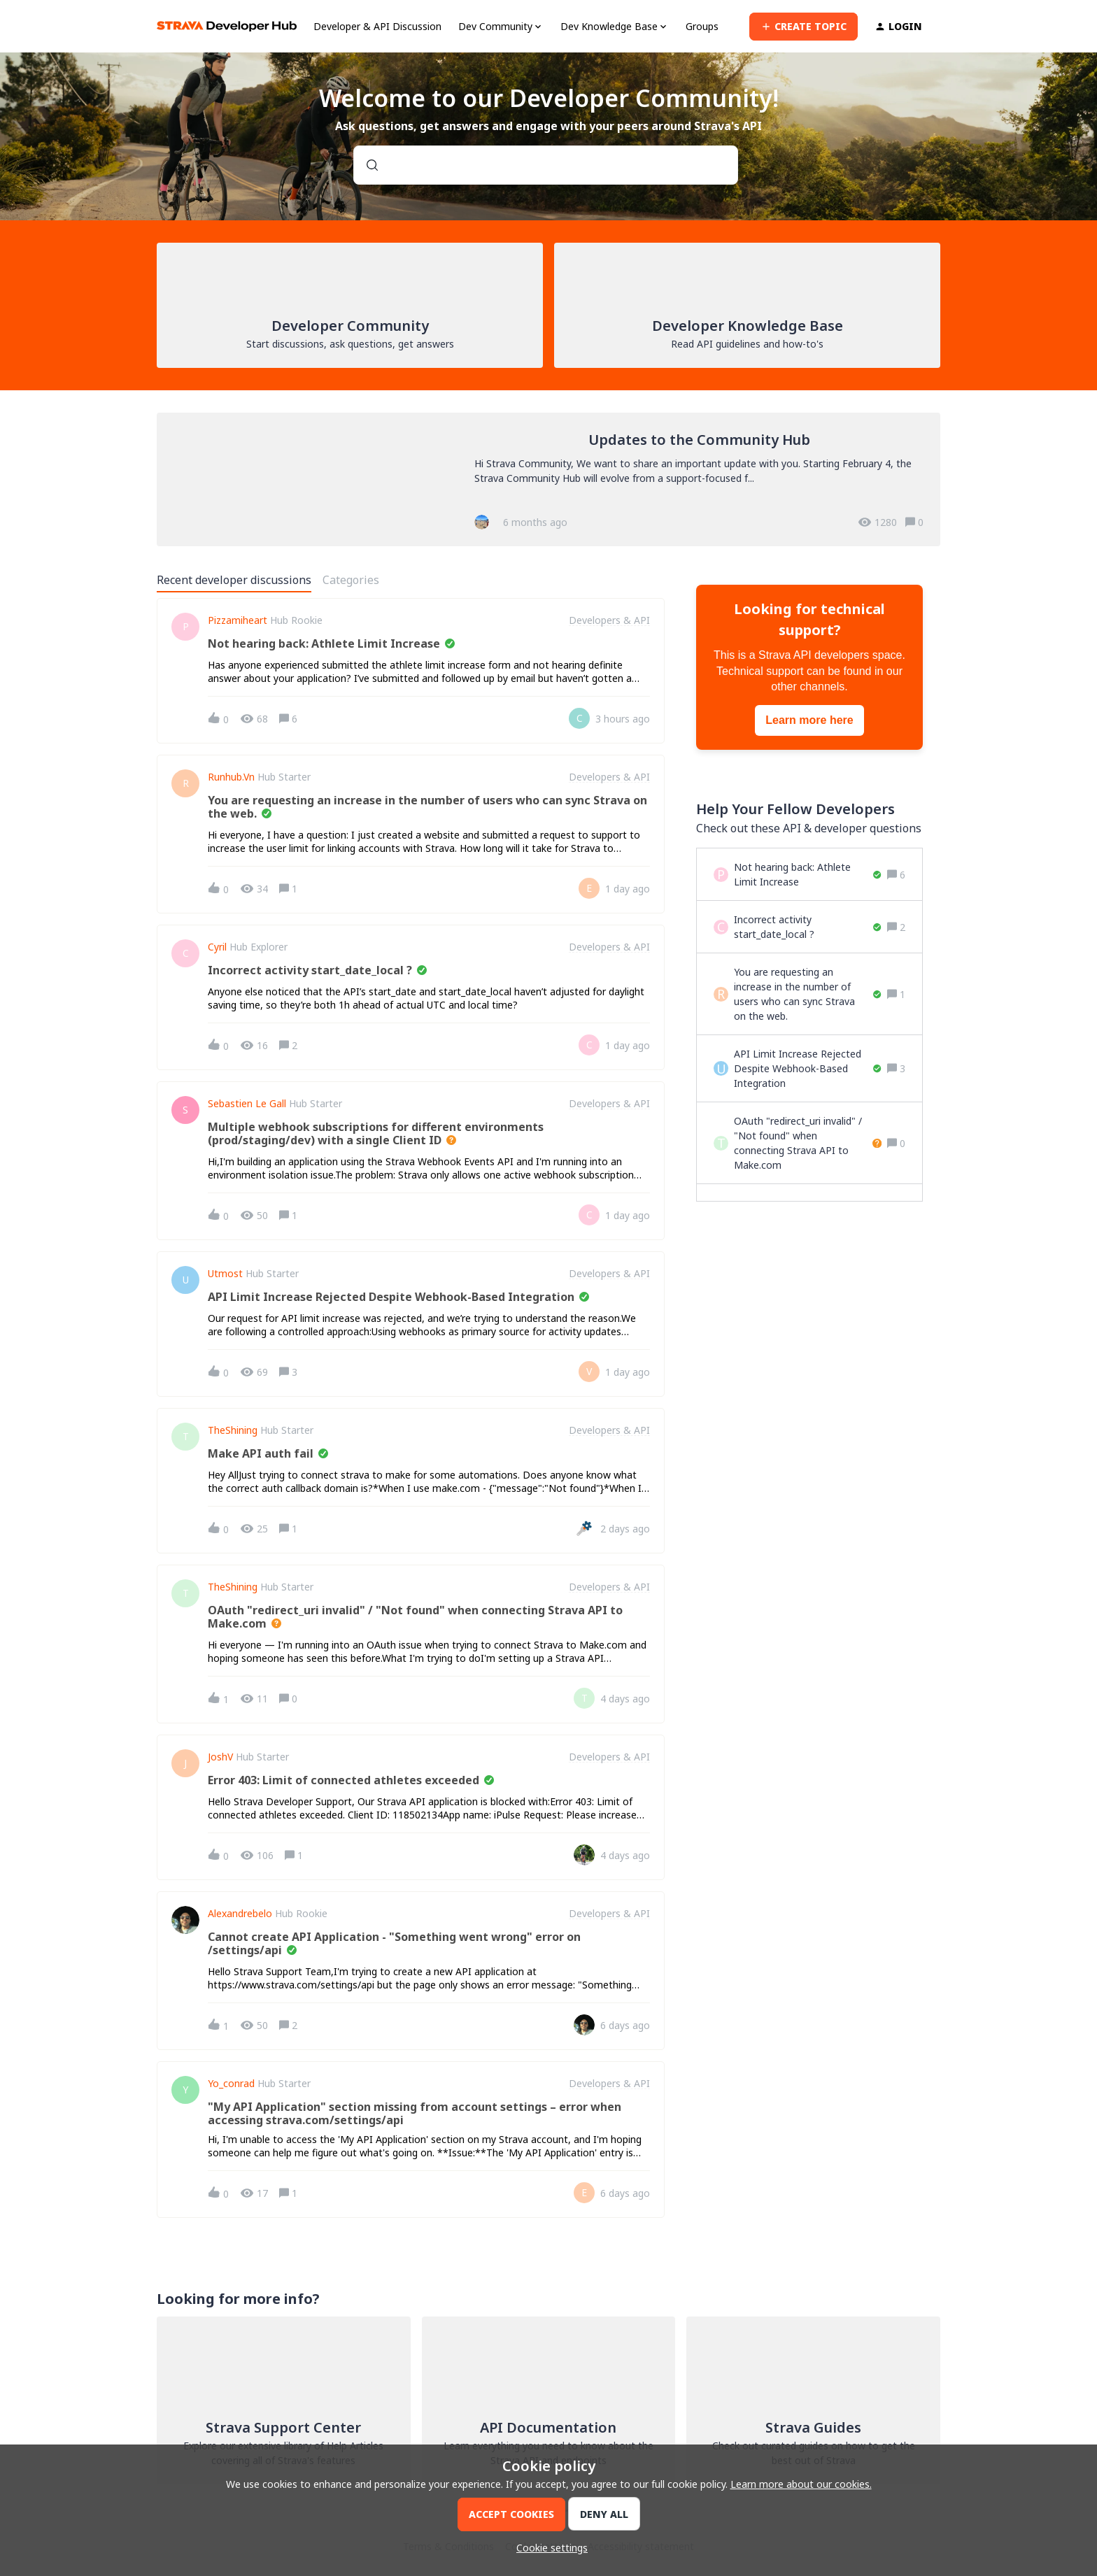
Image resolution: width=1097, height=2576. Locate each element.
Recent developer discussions (234, 580)
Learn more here (809, 720)
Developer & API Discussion (377, 26)
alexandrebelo (240, 1914)
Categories (351, 580)
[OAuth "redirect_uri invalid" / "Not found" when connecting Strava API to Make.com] (808, 1143)
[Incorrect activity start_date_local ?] (808, 926)
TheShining (232, 1430)
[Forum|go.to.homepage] (227, 26)
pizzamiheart (237, 620)
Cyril (217, 947)
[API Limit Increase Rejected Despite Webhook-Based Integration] (808, 1068)
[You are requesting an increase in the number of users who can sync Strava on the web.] (808, 994)
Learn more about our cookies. (801, 2484)
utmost (225, 1274)
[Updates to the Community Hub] (548, 479)
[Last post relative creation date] (622, 718)
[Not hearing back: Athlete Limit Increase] (808, 874)
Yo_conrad (231, 2083)
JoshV (220, 1757)
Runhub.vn (231, 777)
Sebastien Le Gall (247, 1104)
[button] (548, 2547)
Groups (702, 26)
